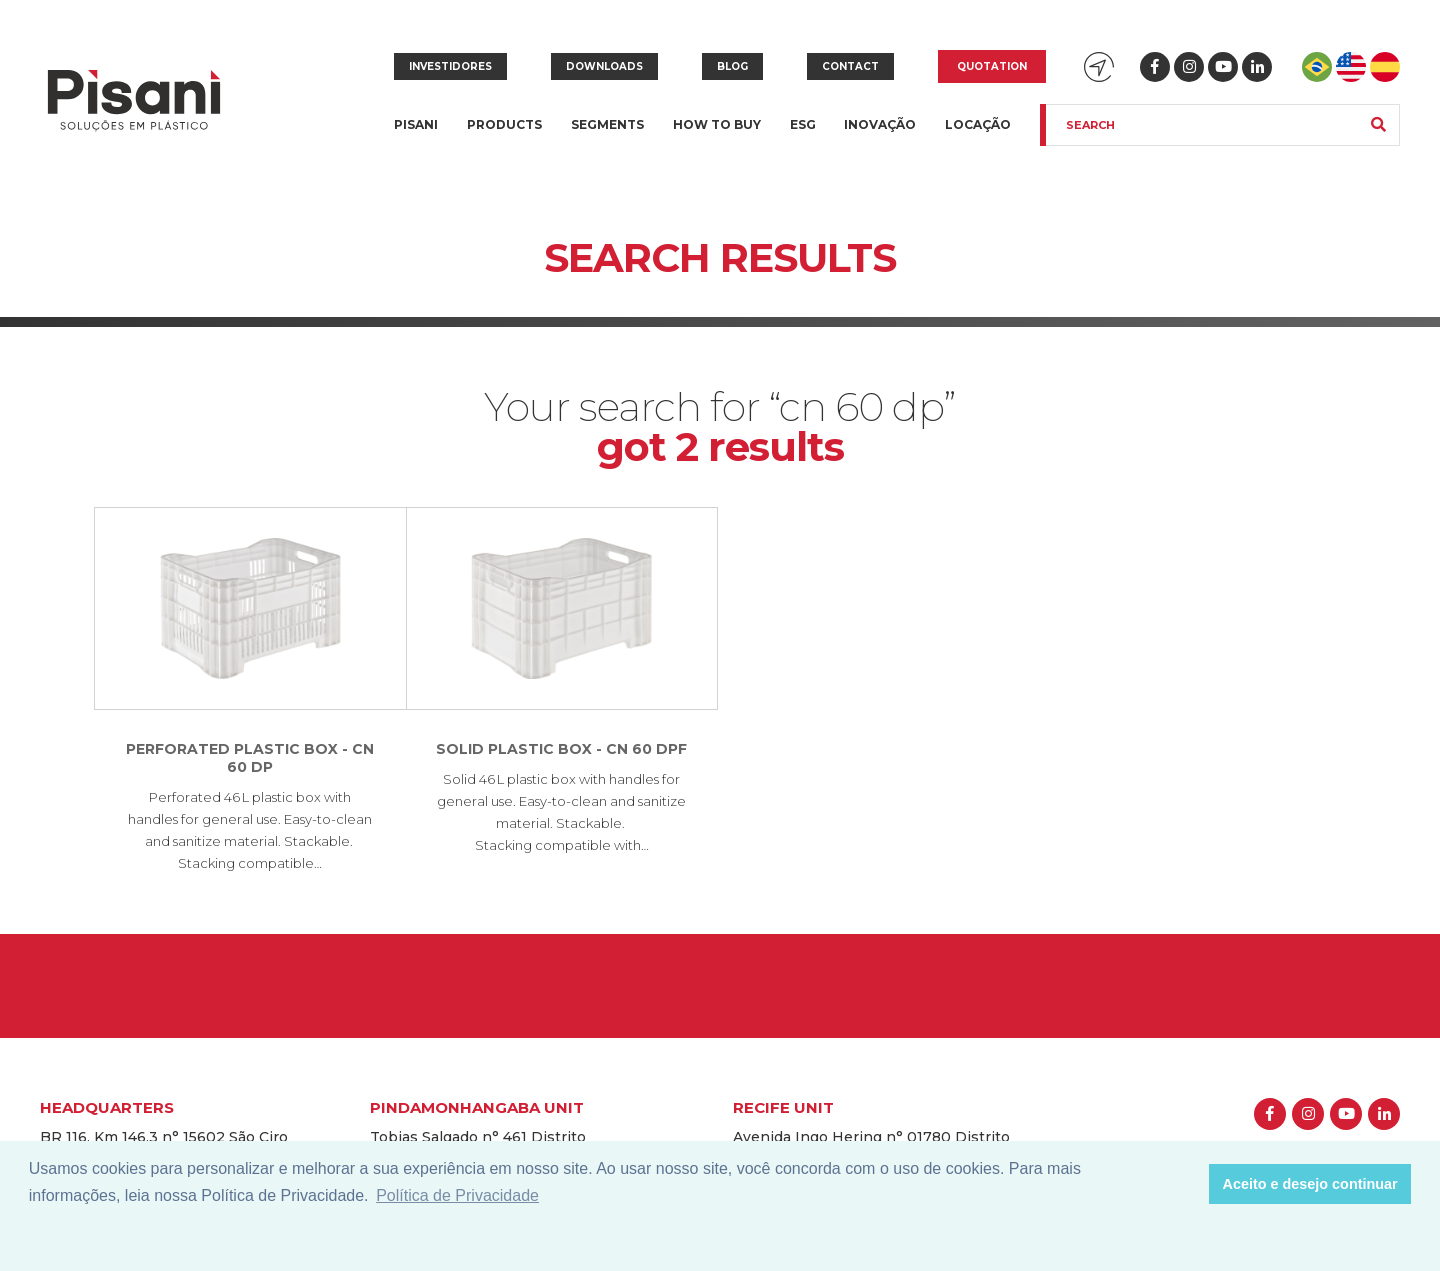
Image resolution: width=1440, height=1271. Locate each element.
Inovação (880, 124)
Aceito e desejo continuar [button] (1310, 1184)
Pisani (416, 136)
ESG (803, 124)
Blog (732, 66)
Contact (850, 66)
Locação (978, 124)
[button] (1188, 1184)
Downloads (604, 66)
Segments (607, 136)
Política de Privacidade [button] (457, 1195)
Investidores (450, 66)
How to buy (717, 124)
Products (504, 136)
